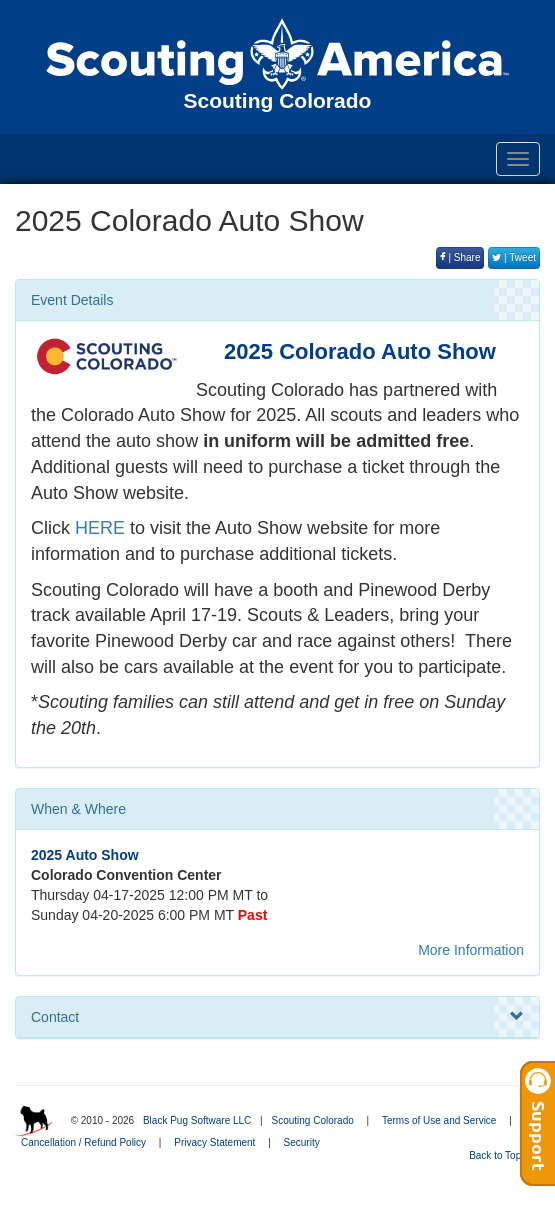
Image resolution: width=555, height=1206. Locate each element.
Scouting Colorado (312, 1120)
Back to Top (501, 1155)
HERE (100, 528)
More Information (471, 950)
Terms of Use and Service (439, 1120)
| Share (460, 257)
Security (302, 1142)
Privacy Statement (214, 1142)
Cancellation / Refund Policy (83, 1142)
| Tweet (514, 257)
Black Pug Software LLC (197, 1120)
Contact (277, 1017)
